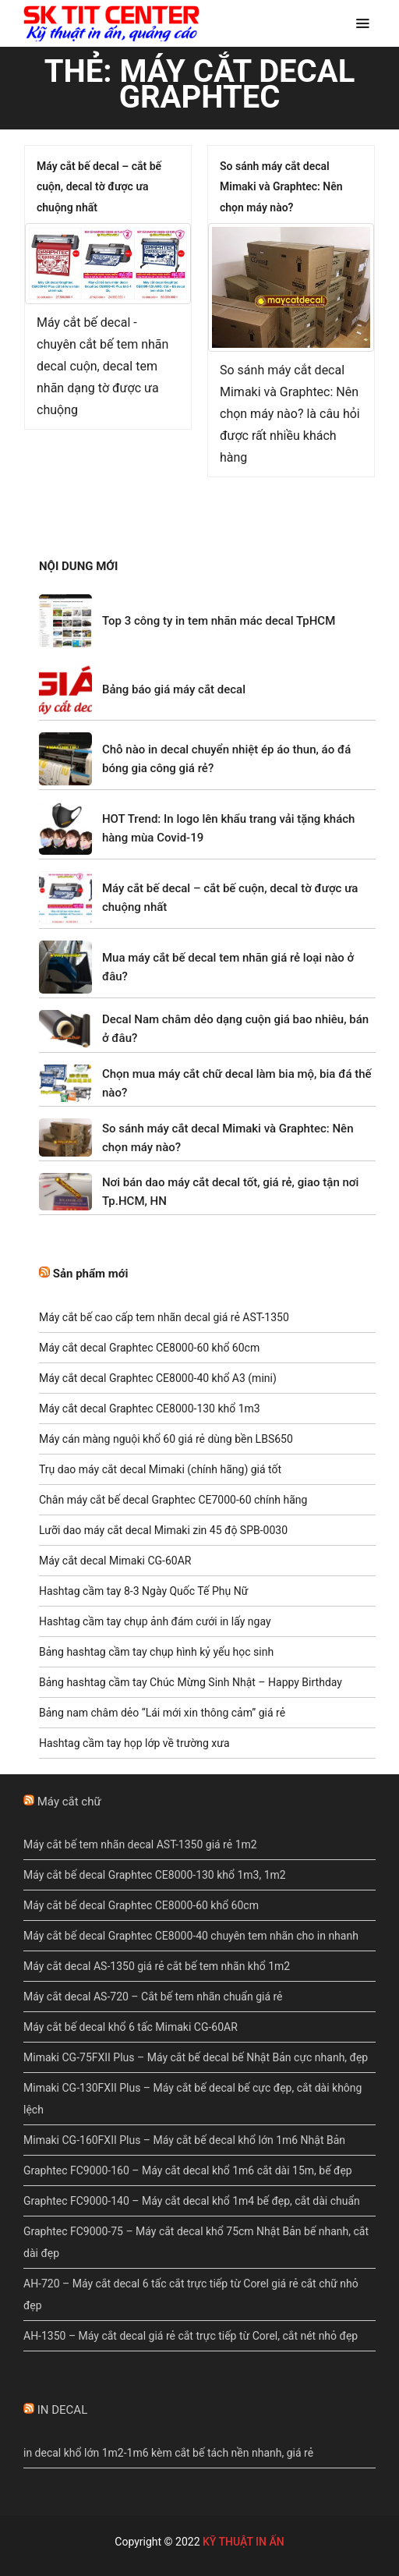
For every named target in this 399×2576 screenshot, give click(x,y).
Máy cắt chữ (69, 1802)
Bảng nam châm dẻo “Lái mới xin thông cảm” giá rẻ (162, 1712)
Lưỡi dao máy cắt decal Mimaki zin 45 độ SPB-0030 (163, 1530)
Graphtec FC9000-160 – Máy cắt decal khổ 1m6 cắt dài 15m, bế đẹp (187, 2170)
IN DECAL (62, 2410)
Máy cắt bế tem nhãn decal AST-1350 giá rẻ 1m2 (140, 1844)
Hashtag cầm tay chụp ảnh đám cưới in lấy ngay (155, 1621)
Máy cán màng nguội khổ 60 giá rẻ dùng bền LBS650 (166, 1439)
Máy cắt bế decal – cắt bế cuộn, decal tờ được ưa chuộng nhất (99, 187)
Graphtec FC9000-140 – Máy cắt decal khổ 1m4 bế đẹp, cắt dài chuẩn (191, 2201)
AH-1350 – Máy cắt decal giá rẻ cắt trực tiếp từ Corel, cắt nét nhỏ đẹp (190, 2336)
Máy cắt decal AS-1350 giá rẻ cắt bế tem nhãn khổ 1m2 (156, 1966)
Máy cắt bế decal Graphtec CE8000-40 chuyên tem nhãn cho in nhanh (190, 1935)
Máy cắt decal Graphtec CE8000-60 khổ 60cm (149, 1347)
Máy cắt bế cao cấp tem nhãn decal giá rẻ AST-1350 (164, 1317)
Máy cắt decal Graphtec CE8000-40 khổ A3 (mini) (158, 1378)
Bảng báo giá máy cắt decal (173, 689)
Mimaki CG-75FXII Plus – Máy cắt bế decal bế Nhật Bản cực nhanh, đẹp (195, 2057)
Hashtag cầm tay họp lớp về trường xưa (134, 1743)
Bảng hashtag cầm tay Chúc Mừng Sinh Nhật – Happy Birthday (190, 1682)
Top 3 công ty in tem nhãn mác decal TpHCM (218, 621)
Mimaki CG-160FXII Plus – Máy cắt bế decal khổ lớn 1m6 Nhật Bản (184, 2140)
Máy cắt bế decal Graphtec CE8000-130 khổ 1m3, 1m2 (154, 1875)
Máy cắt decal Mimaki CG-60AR (115, 1560)
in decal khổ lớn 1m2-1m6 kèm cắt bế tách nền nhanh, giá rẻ (168, 2453)
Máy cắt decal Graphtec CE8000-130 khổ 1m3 (149, 1408)
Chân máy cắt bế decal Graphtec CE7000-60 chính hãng (173, 1500)
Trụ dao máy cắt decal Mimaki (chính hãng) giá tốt (160, 1469)
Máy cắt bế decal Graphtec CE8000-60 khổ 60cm (141, 1905)
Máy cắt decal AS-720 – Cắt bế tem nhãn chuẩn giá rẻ (153, 1996)
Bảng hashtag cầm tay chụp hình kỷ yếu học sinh (156, 1652)
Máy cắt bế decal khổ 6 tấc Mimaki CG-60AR (130, 2027)
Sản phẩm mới (91, 1274)
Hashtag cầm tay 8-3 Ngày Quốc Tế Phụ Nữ (143, 1591)
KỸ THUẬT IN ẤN (243, 2541)
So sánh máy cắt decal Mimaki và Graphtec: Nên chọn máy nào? (281, 187)
